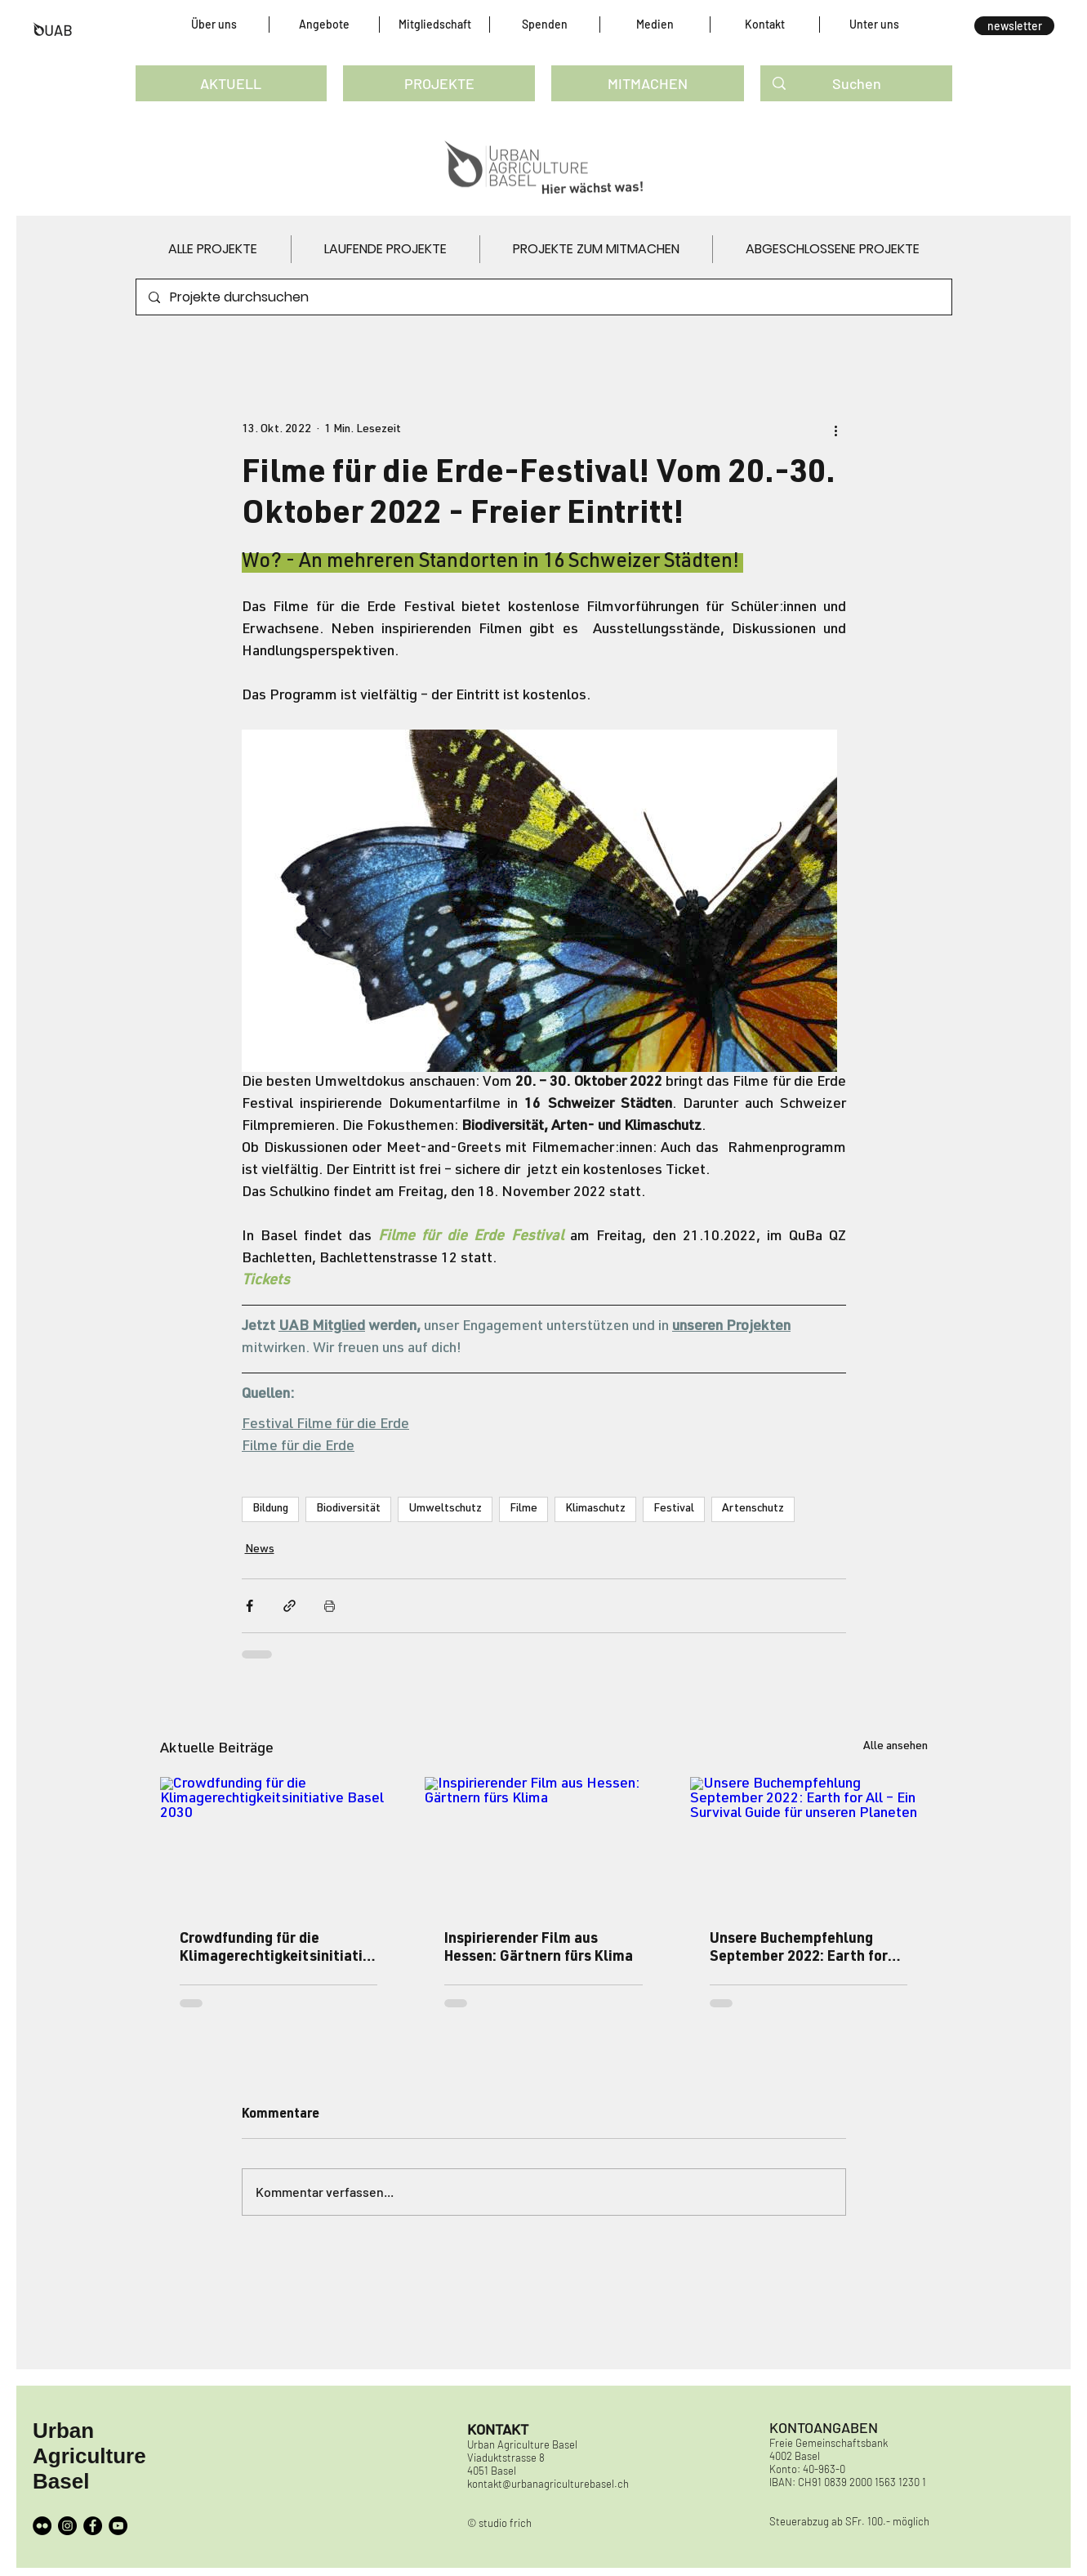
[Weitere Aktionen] (836, 430)
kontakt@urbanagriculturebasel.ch (548, 2483)
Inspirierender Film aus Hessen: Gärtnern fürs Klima (538, 1948)
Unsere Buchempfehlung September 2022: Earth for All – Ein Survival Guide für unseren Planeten (799, 1949)
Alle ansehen (895, 1746)
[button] (213, 24)
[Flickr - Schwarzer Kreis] (42, 2525)
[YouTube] (118, 2525)
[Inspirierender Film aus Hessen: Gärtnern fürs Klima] (543, 1844)
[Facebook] (92, 2525)
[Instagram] (67, 2525)
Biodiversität (348, 1509)
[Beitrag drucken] (329, 1606)
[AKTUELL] (231, 83)
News (259, 1550)
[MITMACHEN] (647, 83)
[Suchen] (856, 83)
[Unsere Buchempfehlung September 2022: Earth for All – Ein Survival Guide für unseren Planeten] (809, 1843)
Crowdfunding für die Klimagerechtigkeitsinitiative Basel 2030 (275, 1949)
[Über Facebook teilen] (249, 1606)
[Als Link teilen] (289, 1606)
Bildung (270, 1509)
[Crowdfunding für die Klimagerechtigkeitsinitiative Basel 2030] (279, 1843)
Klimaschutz (595, 1509)
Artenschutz (753, 1509)
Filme (523, 1509)
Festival (673, 1509)
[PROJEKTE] (439, 83)
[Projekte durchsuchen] (543, 297)
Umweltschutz (445, 1509)
